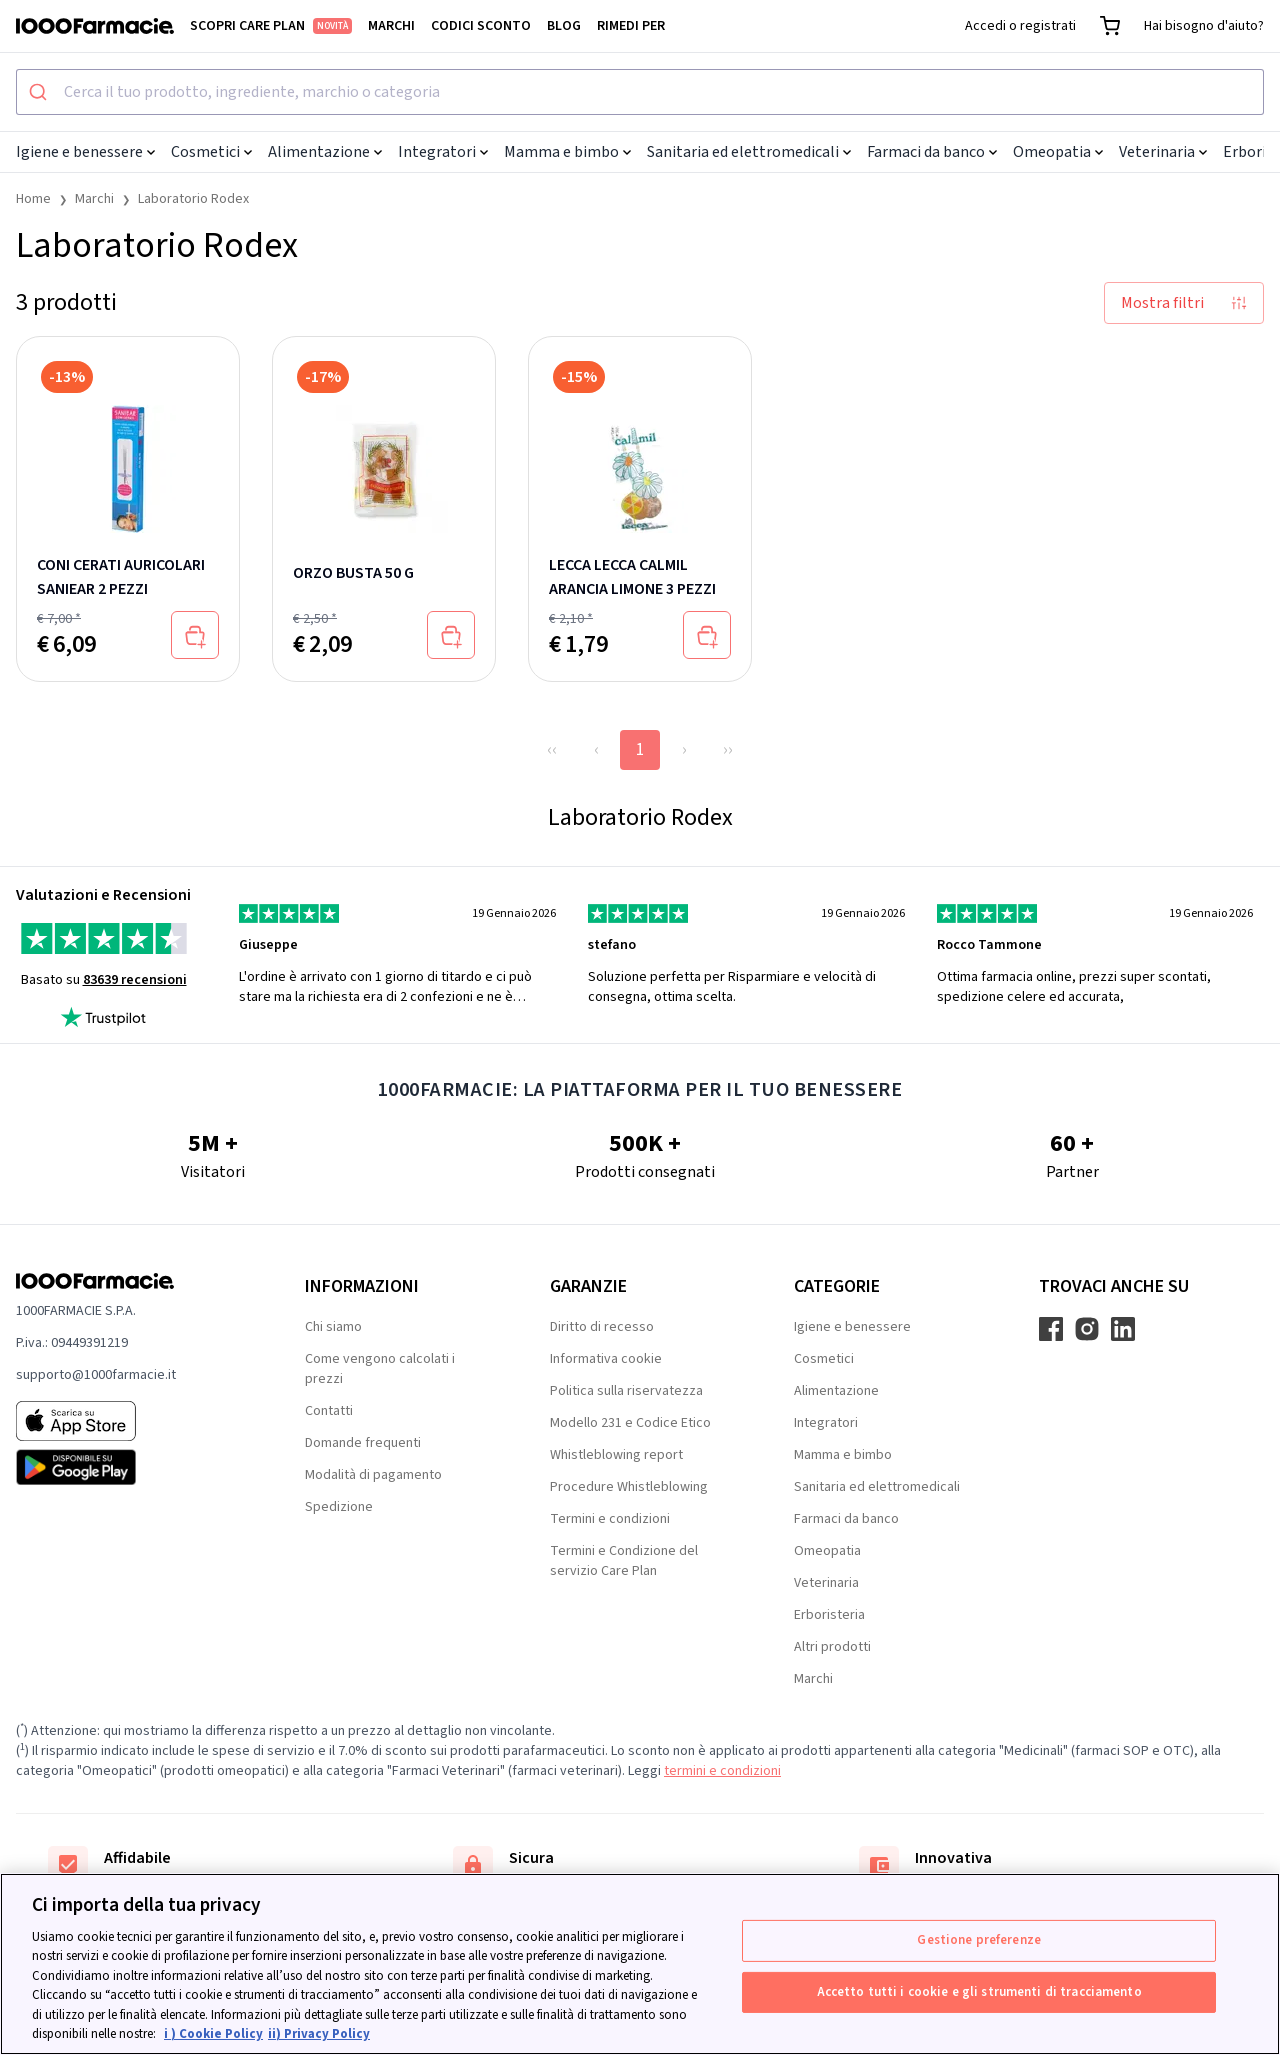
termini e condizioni (722, 1771)
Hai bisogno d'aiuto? (1204, 26)
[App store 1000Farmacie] (128, 1421)
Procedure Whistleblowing (629, 1487)
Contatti (329, 1411)
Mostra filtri (1184, 303)
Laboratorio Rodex (193, 199)
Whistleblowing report (616, 1455)
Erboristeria (829, 1615)
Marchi (391, 26)
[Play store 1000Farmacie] (128, 1467)
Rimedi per (631, 26)
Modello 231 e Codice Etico (630, 1423)
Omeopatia (1058, 152)
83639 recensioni (135, 980)
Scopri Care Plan (271, 26)
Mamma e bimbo (567, 152)
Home (33, 199)
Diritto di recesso (602, 1327)
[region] (640, 1964)
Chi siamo (333, 1327)
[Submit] (40, 92)
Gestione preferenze (978, 1940)
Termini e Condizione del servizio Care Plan (624, 1561)
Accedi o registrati (1020, 26)
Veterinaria (1163, 152)
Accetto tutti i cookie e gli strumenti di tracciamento (979, 1991)
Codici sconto (481, 26)
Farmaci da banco (932, 152)
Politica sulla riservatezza (626, 1391)
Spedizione (339, 1507)
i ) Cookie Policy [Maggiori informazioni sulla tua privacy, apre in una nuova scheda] (213, 2034)
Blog (564, 26)
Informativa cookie (606, 1359)
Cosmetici (211, 152)
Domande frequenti (363, 1443)
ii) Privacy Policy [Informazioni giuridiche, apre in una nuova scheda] (319, 2034)
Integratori (443, 152)
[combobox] (640, 92)
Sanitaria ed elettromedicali (749, 152)
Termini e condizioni (610, 1519)
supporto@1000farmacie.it (96, 1375)
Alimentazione (325, 152)
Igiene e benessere (85, 152)
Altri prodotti (832, 1647)
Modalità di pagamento (373, 1475)
